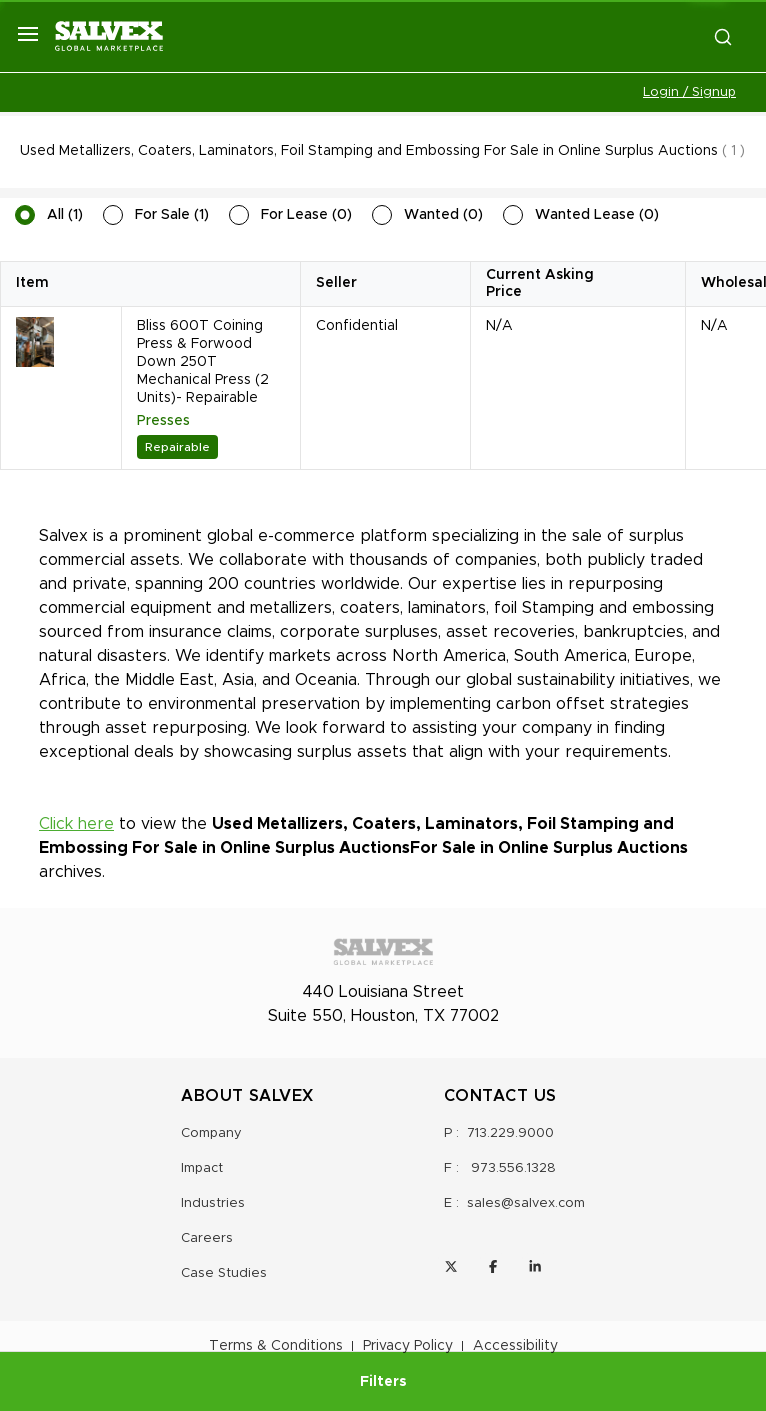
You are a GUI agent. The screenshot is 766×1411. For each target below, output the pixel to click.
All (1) (65, 215)
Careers (207, 1238)
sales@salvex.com (526, 1203)
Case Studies (224, 1273)
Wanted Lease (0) (597, 215)
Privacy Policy (408, 1346)
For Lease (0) (306, 215)
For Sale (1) (172, 215)
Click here (76, 824)
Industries (213, 1203)
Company (211, 1133)
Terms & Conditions (276, 1346)
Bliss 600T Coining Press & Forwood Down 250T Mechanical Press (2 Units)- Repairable (203, 362)
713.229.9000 (510, 1133)
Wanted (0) (443, 215)
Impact (202, 1168)
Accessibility (515, 1346)
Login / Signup (689, 92)
